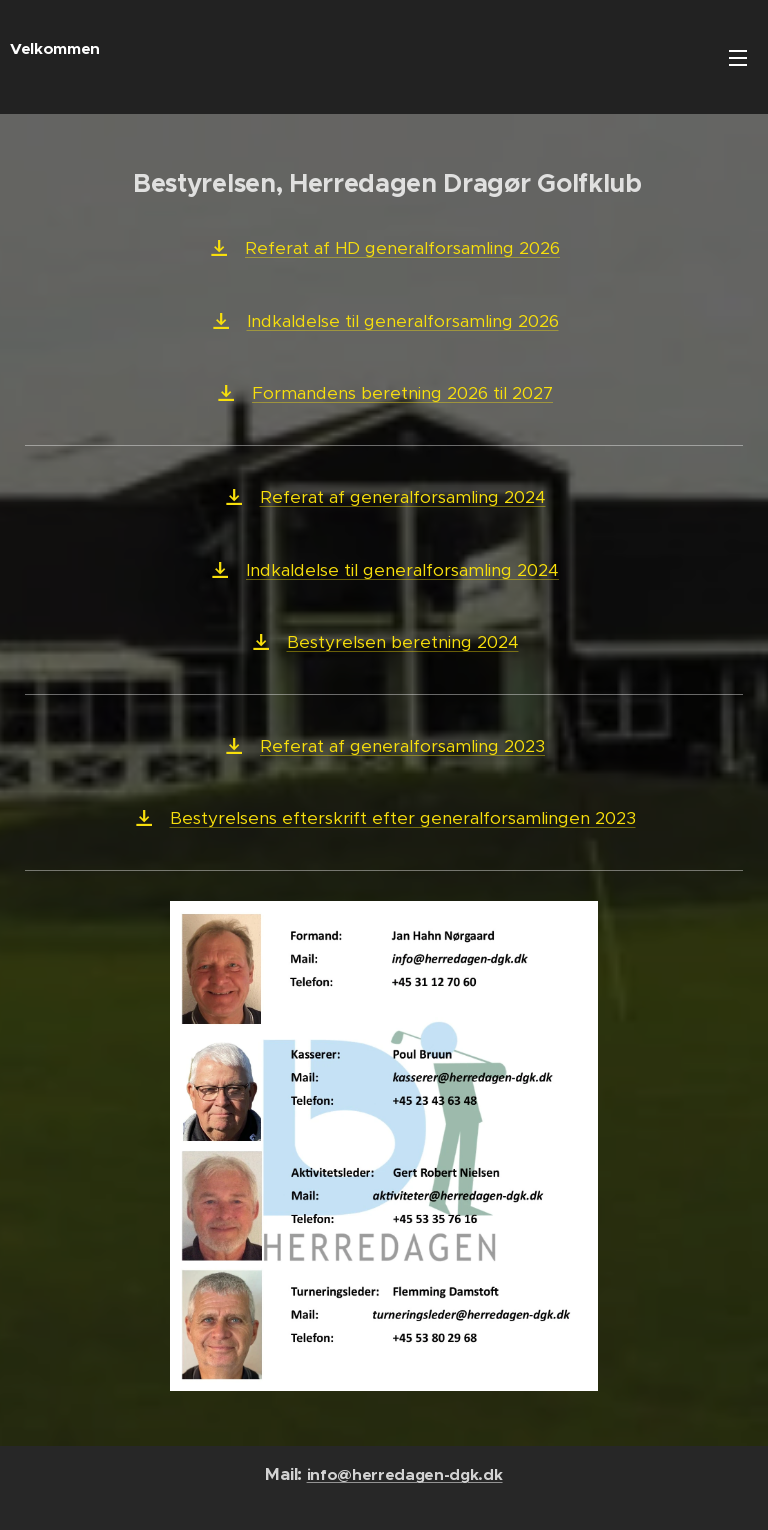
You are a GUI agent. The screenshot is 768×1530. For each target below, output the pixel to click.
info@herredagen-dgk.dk (405, 1475)
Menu (738, 58)
